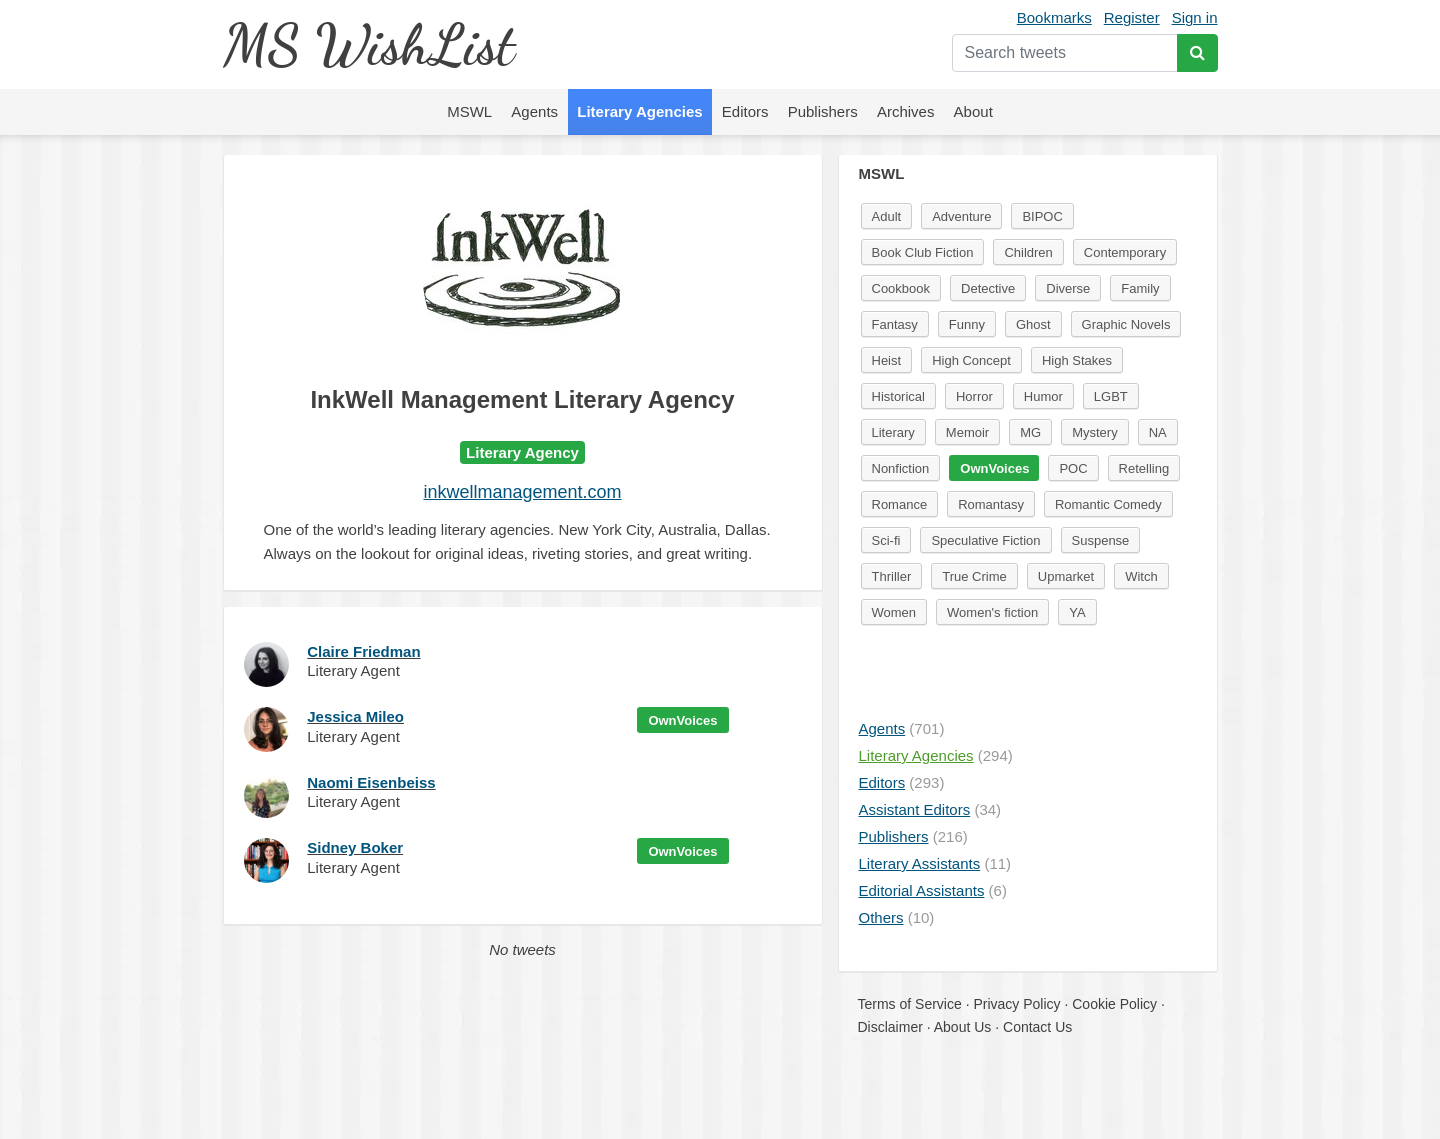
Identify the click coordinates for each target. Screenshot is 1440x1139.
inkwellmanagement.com (522, 492)
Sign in (1195, 17)
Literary (893, 432)
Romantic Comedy (1108, 504)
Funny (967, 324)
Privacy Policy (1016, 1004)
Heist (887, 360)
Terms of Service (910, 1004)
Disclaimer (890, 1027)
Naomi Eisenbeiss (371, 782)
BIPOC (1042, 216)
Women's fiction (992, 612)
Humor (1043, 396)
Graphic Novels (1126, 324)
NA (1158, 432)
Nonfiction (901, 468)
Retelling (1144, 468)
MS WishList (368, 44)
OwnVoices (682, 720)
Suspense (1101, 540)
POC (1073, 468)
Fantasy (895, 324)
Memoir (967, 432)
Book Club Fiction (923, 252)
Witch (1141, 576)
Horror (974, 396)
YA (1077, 612)
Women (894, 612)
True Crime (974, 576)
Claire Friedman (363, 651)
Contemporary (1125, 252)
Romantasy (991, 504)
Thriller (892, 576)
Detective (988, 288)
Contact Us (1037, 1027)
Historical (898, 396)
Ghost (1033, 324)
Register (1132, 17)
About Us (963, 1027)
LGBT (1111, 396)
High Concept (971, 360)
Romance (900, 504)
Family (1140, 288)
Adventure (961, 216)
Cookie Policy (1114, 1004)
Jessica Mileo (355, 716)
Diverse (1068, 288)
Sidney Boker (355, 847)
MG (1030, 432)
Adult (887, 216)
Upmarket (1066, 576)
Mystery (1095, 432)
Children (1028, 252)
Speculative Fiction (985, 540)
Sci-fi (886, 540)
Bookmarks (1054, 17)
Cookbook (901, 288)
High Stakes (1077, 360)
